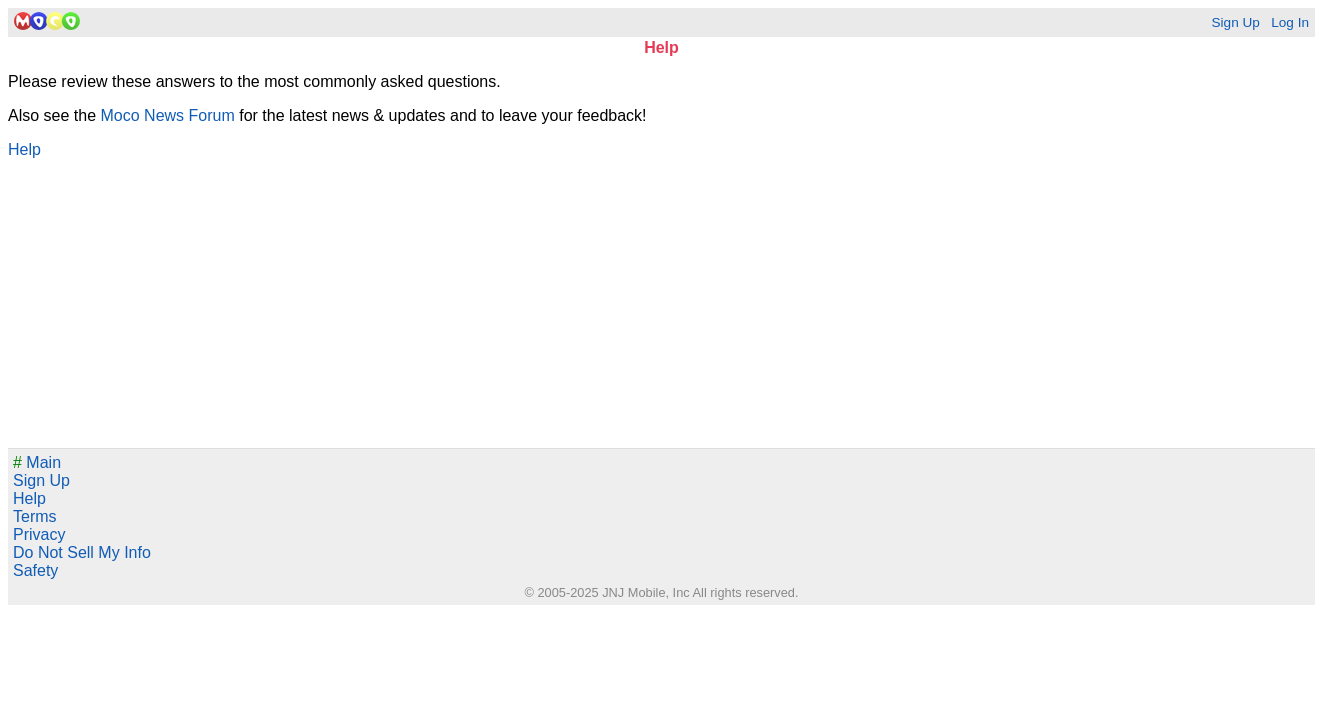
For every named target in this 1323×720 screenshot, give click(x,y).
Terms (35, 516)
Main (37, 462)
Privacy (39, 534)
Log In (1290, 22)
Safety (35, 570)
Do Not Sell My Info (82, 552)
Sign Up (1235, 22)
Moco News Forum (168, 115)
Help (24, 149)
